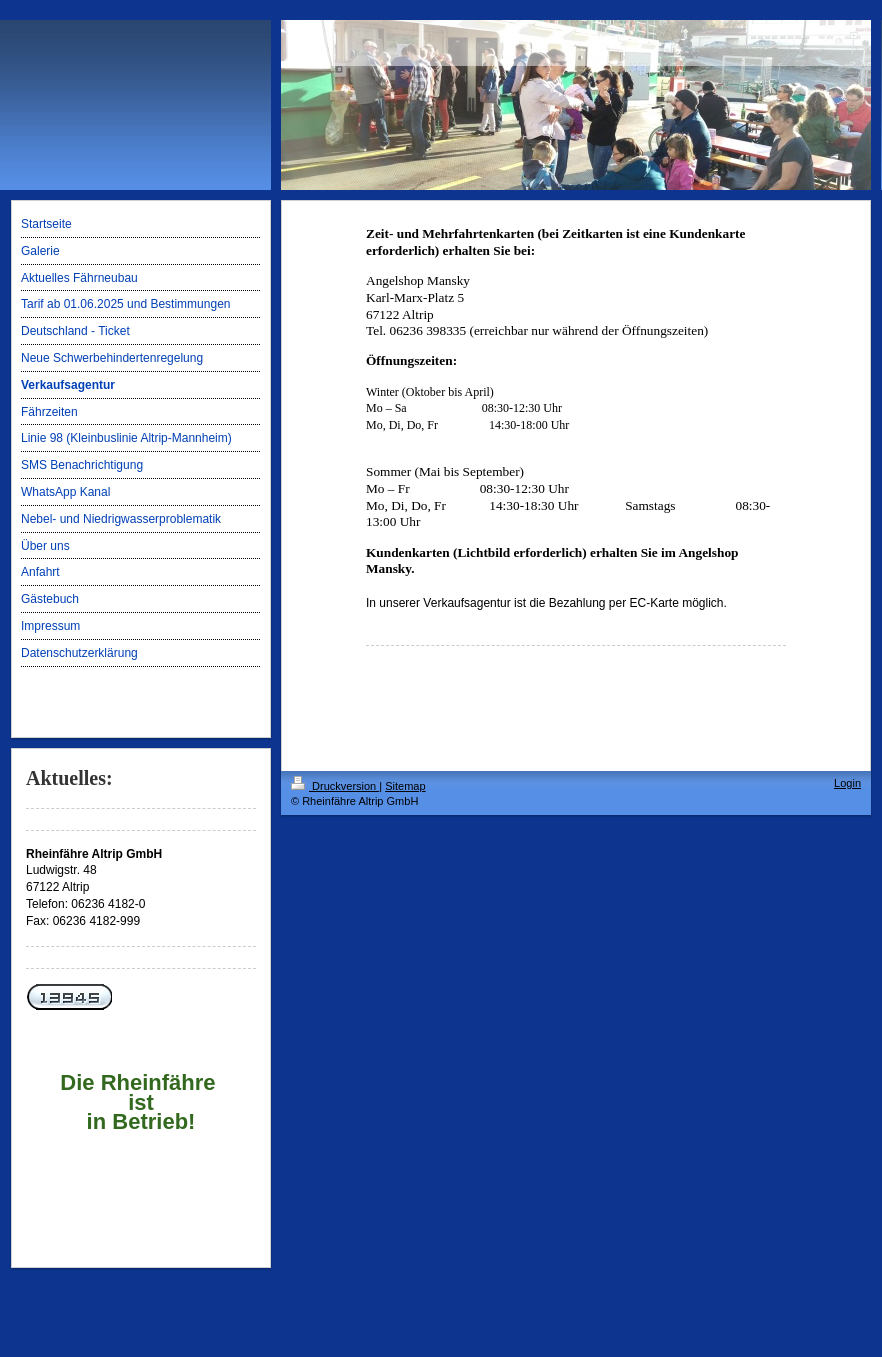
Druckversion (335, 786)
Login (847, 783)
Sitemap (405, 786)
